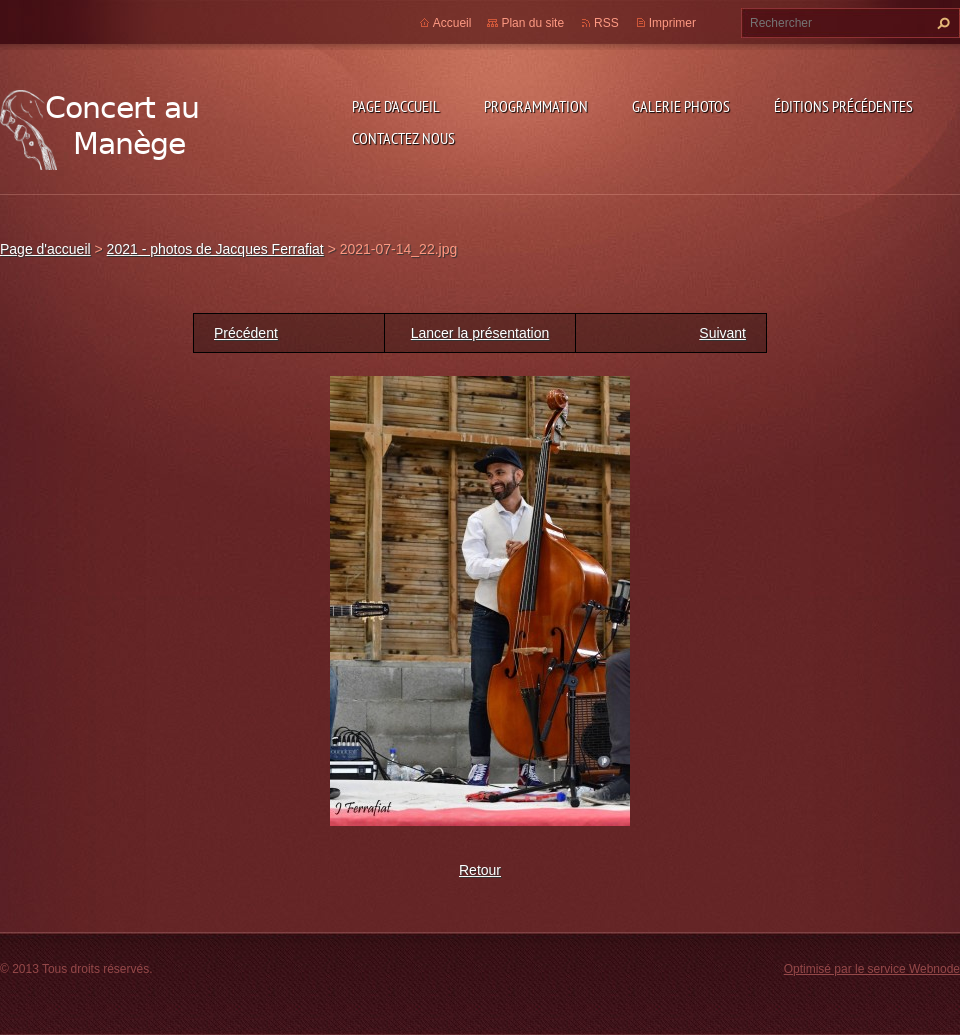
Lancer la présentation (480, 333)
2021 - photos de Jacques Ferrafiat (215, 249)
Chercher (941, 23)
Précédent (246, 333)
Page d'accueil (396, 106)
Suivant (722, 333)
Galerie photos (681, 106)
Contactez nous (403, 138)
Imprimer (672, 23)
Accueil (452, 23)
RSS (606, 23)
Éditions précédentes (843, 106)
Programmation (536, 106)
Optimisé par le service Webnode (872, 969)
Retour (480, 870)
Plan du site (532, 23)
